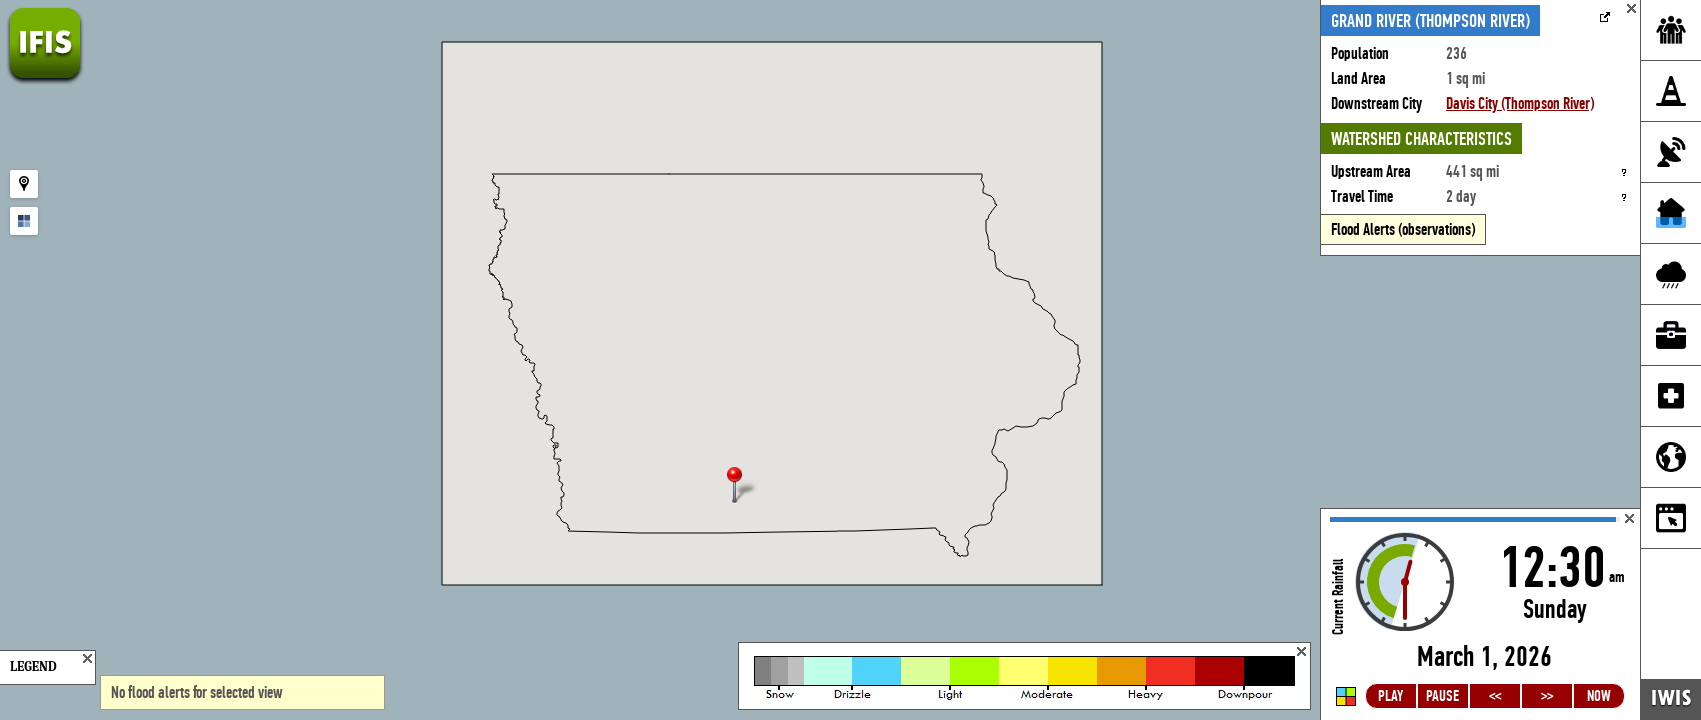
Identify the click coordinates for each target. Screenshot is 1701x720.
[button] (743, 486)
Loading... (1480, 614)
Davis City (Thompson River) (1520, 103)
